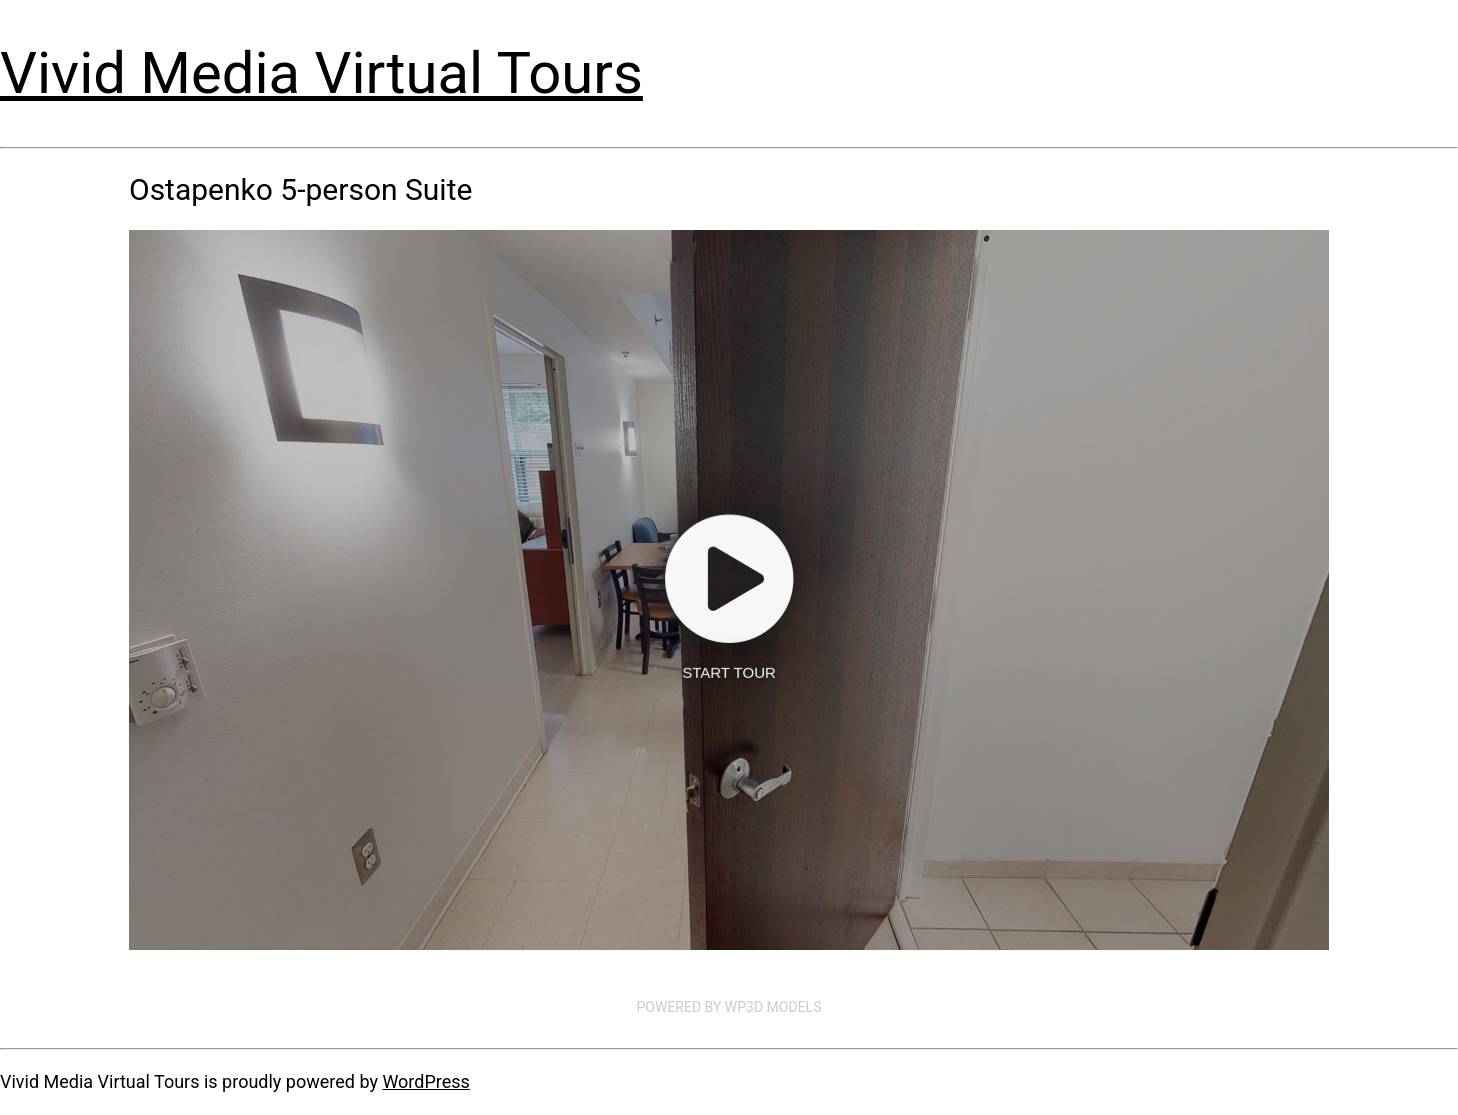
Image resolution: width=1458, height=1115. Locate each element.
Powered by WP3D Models (729, 1007)
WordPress (425, 1081)
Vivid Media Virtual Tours (321, 73)
